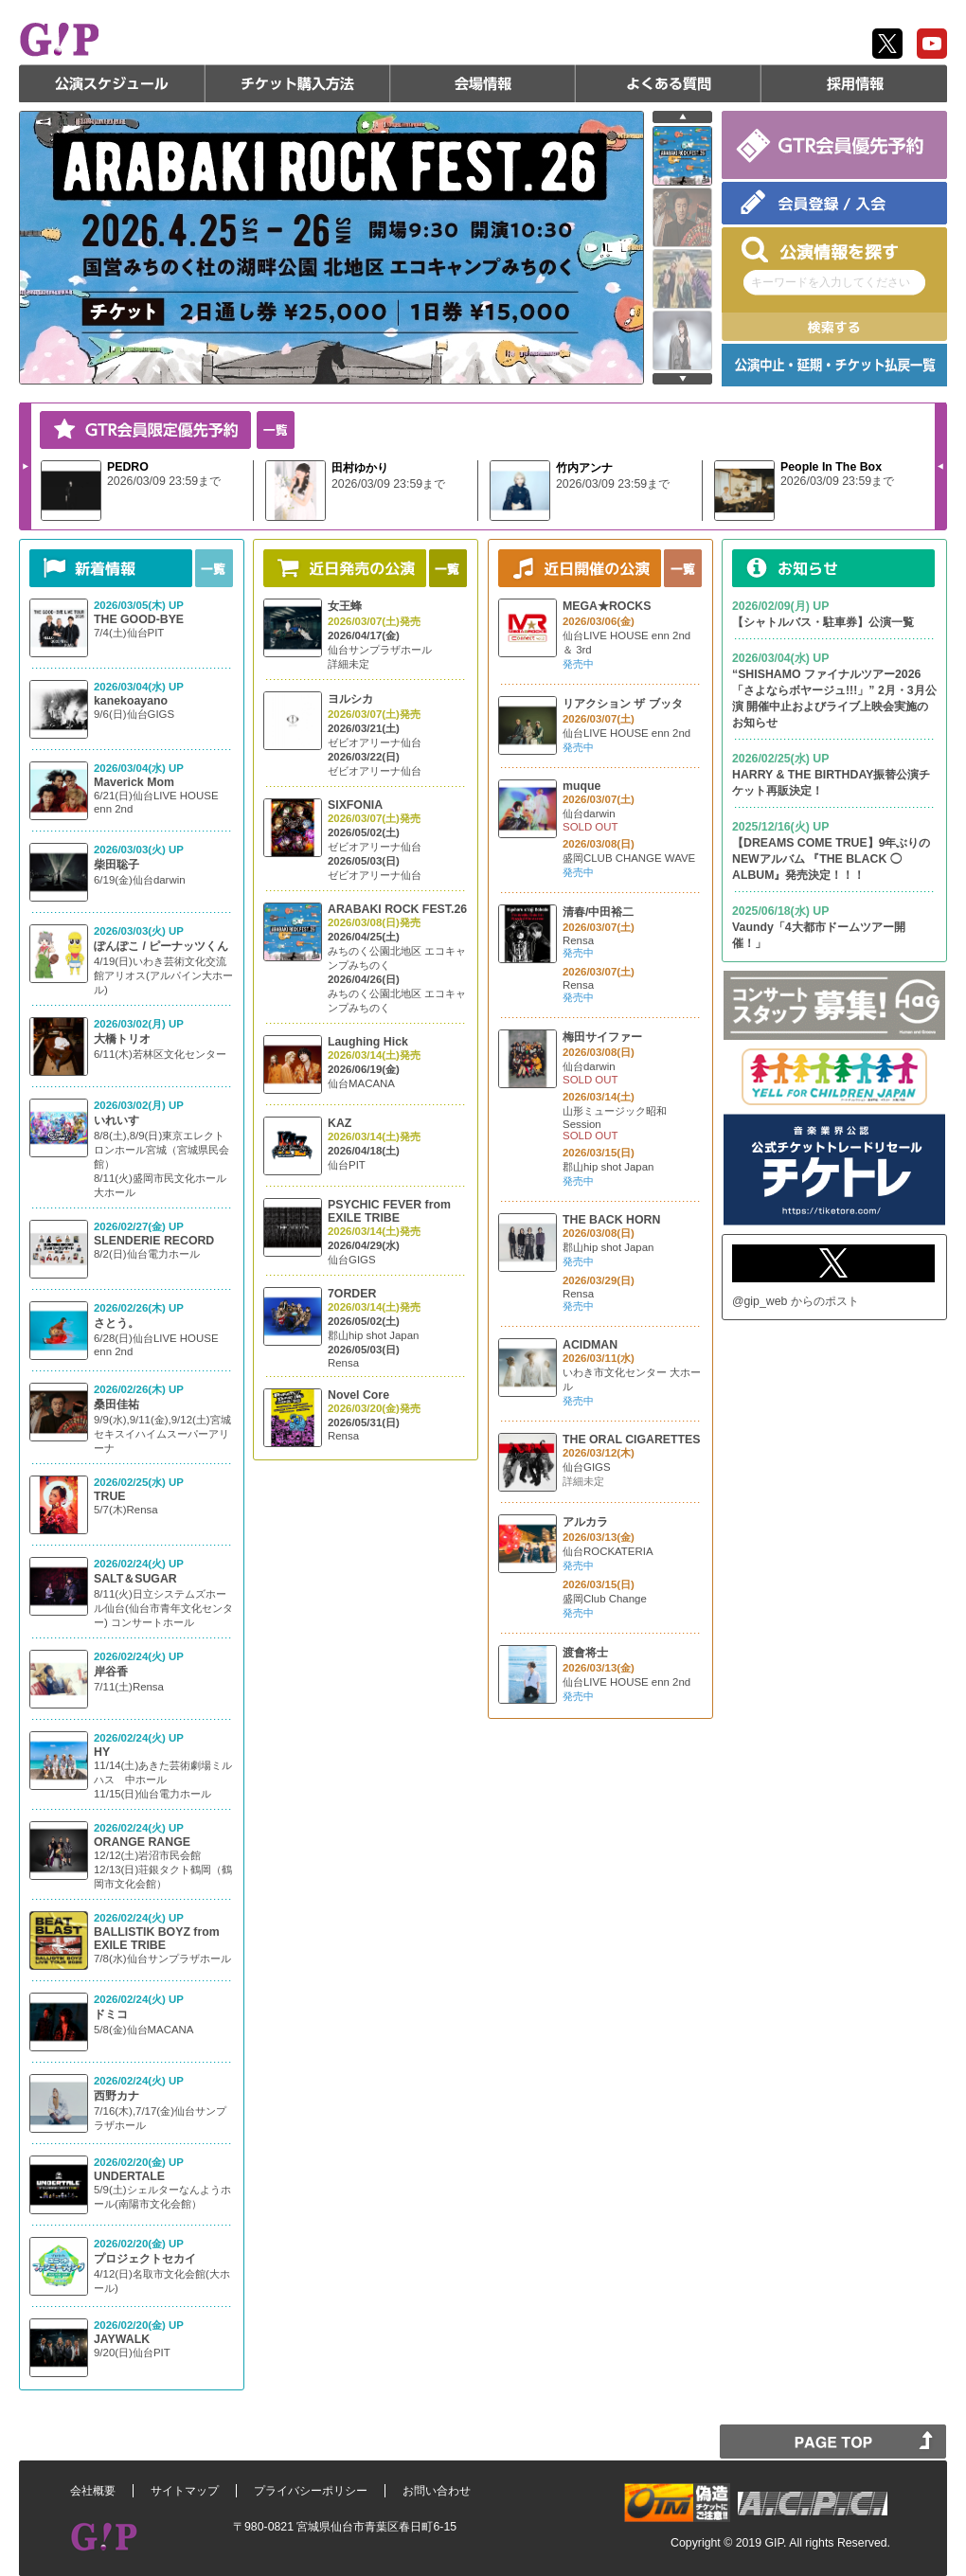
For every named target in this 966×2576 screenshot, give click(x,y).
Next (25, 465)
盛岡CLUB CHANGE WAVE (629, 858)
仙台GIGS (352, 1259)
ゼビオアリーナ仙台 (374, 742)
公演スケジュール (112, 83)
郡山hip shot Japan (373, 1335)
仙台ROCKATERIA (608, 1551)
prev (682, 117)
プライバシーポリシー (310, 2490)
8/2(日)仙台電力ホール (147, 1254)
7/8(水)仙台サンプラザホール (162, 1958)
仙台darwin (589, 813)
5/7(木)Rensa (126, 1509)
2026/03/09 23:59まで (164, 481)
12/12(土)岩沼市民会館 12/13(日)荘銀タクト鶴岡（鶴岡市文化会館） (163, 1869)
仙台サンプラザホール (380, 649)
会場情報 (483, 83)
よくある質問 (668, 83)
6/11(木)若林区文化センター (160, 1054)
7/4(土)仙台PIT (129, 632)
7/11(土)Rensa (129, 1686)
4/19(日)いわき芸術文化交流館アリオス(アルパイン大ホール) (163, 975)
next (682, 379)
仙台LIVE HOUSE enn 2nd (626, 733)
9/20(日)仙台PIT (132, 2352)
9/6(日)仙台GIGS (134, 714)
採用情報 (854, 83)
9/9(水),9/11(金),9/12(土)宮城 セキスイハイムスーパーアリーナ (162, 1434)
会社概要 (93, 2490)
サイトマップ (185, 2490)
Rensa (343, 1362)
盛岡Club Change (605, 1598)
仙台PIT (347, 1165)
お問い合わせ (436, 2490)
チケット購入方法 (297, 83)
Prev (940, 465)
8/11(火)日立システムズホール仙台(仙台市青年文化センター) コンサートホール (163, 1608)
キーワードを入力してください (830, 282)
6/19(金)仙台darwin (140, 880)
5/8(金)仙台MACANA (143, 2029)
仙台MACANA (361, 1083)
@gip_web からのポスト (795, 1301)
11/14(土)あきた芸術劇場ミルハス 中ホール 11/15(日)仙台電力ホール (163, 1779)
